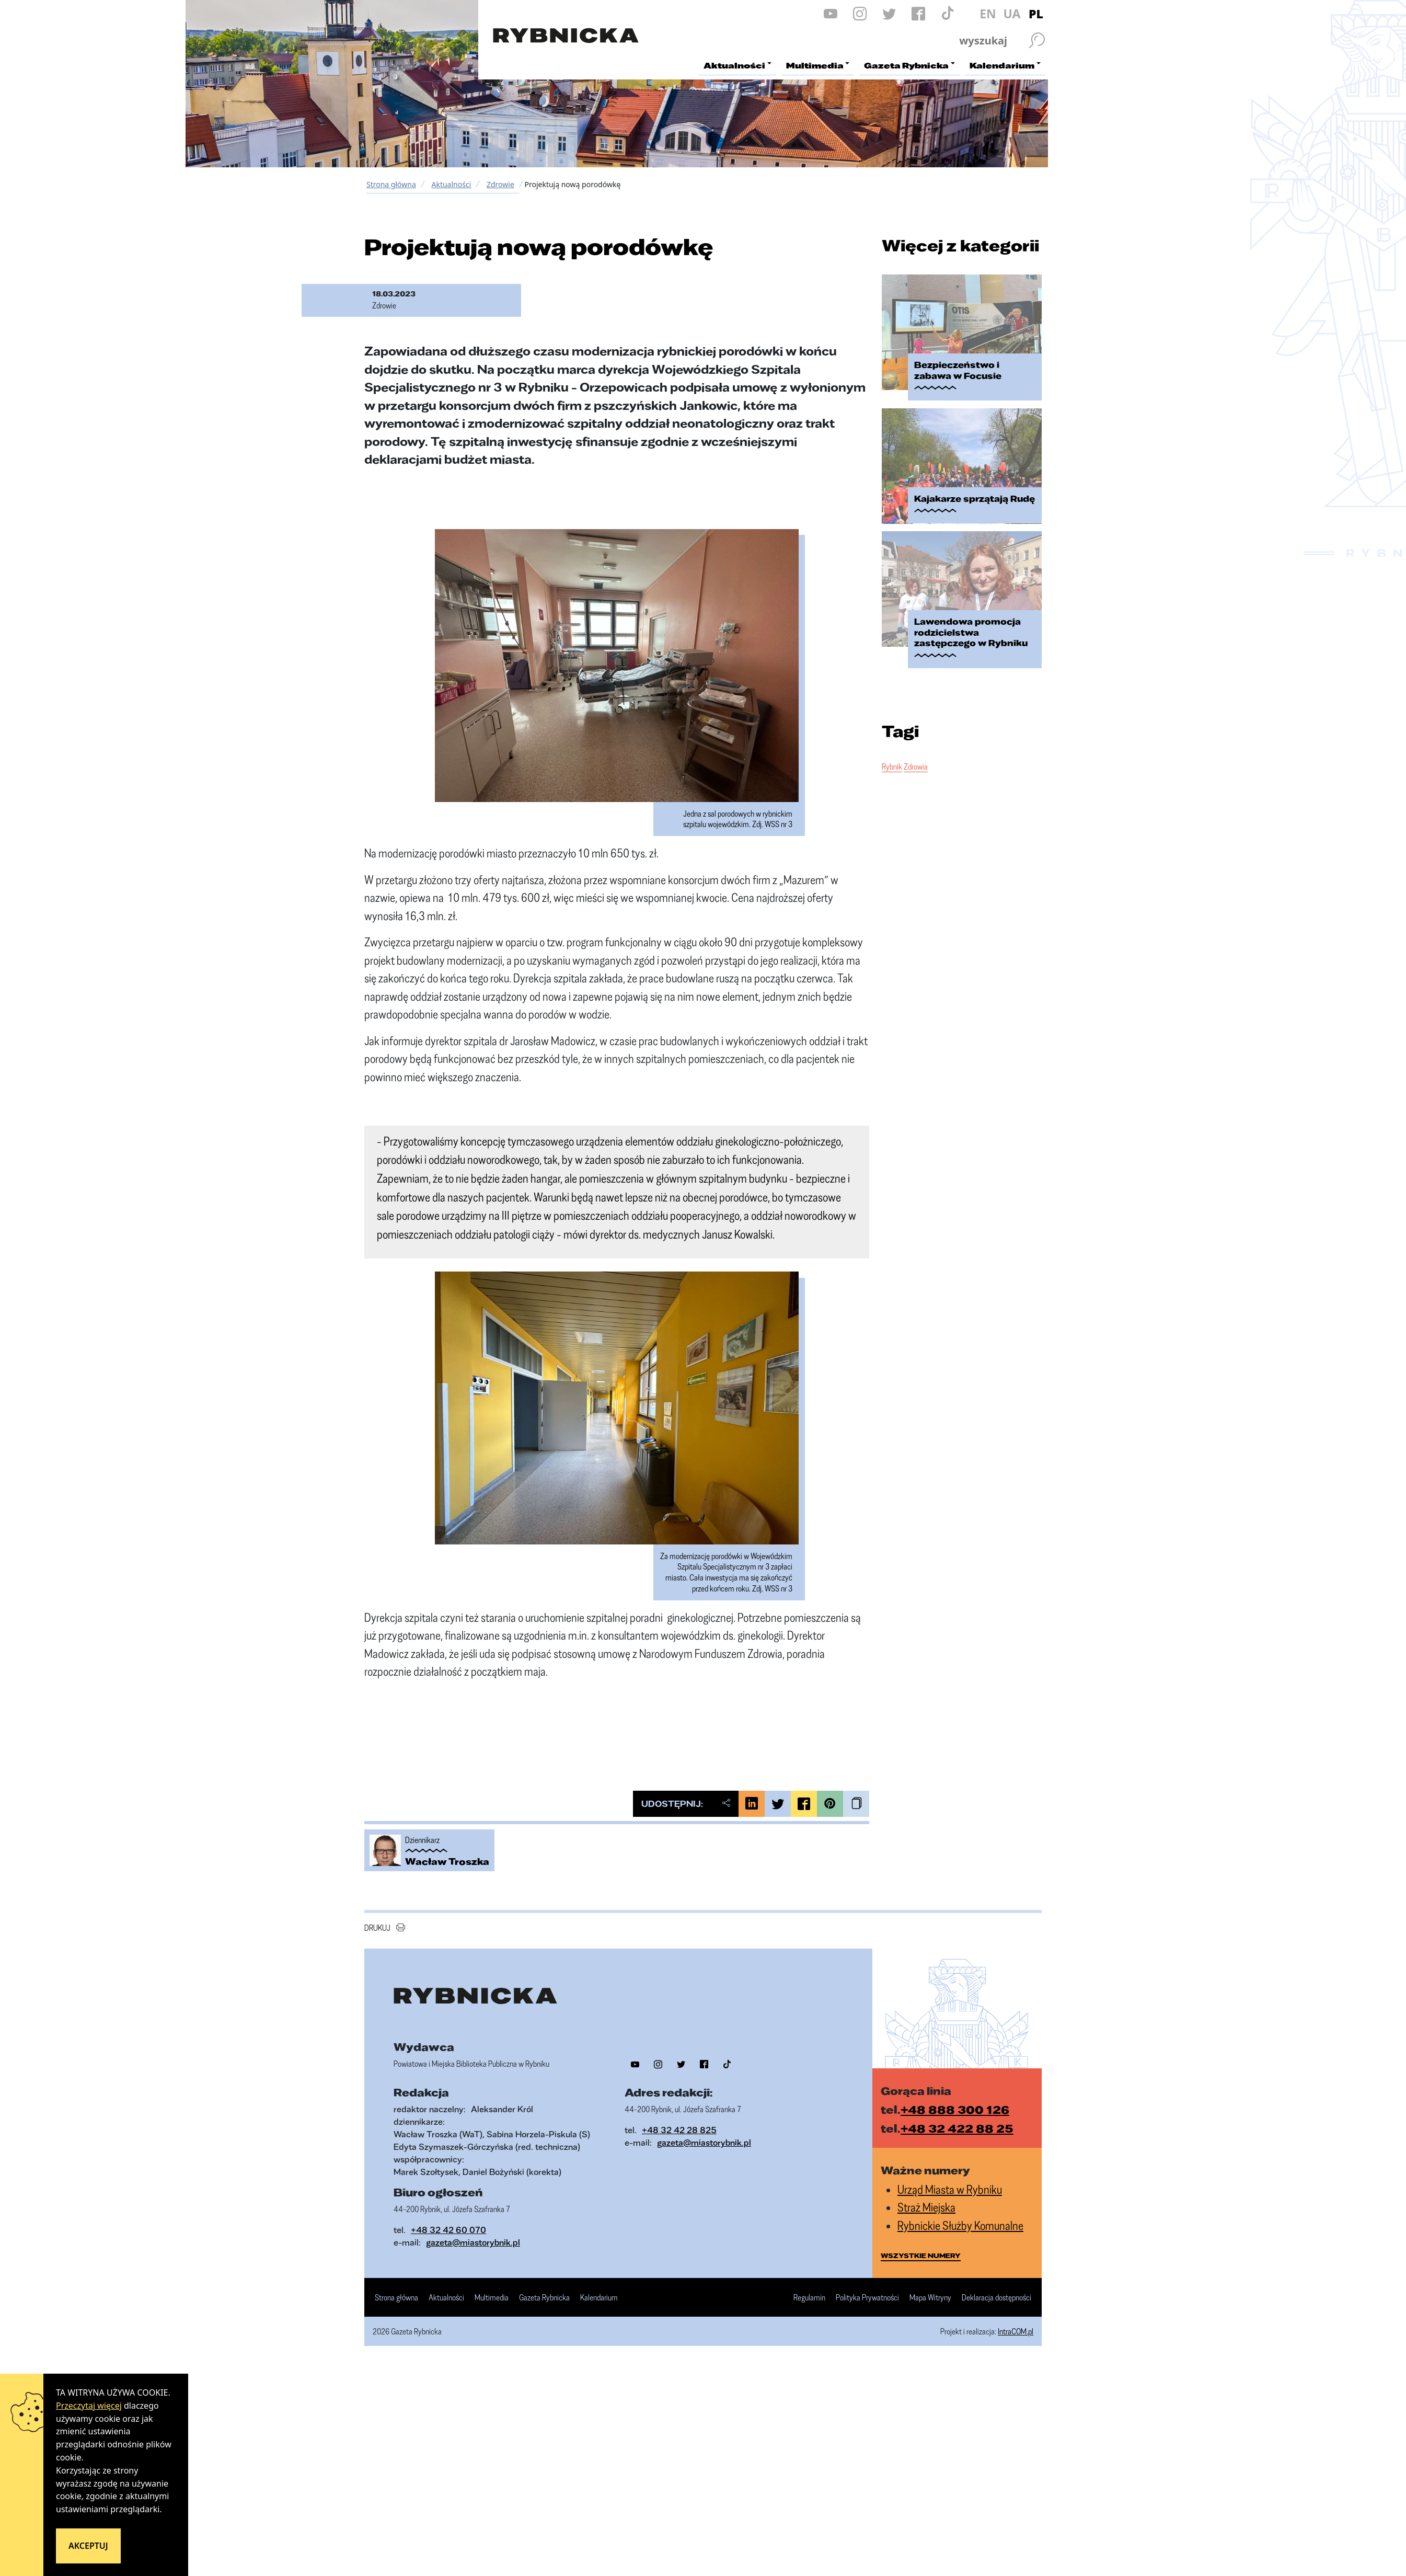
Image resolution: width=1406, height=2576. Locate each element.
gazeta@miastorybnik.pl (704, 2142)
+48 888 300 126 (955, 2109)
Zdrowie (500, 184)
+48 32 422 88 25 (957, 2128)
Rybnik (892, 766)
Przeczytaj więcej (89, 2405)
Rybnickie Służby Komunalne (960, 2225)
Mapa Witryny (930, 2298)
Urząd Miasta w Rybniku (949, 2189)
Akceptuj (88, 2545)
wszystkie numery (921, 2255)
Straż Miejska (926, 2207)
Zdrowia (916, 766)
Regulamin (809, 2298)
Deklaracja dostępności (996, 2298)
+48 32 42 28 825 (679, 2130)
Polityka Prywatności (867, 2298)
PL (1036, 13)
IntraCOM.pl (1015, 2331)
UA (1011, 13)
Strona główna (391, 184)
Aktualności (451, 184)
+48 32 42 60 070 (448, 2230)
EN (987, 13)
